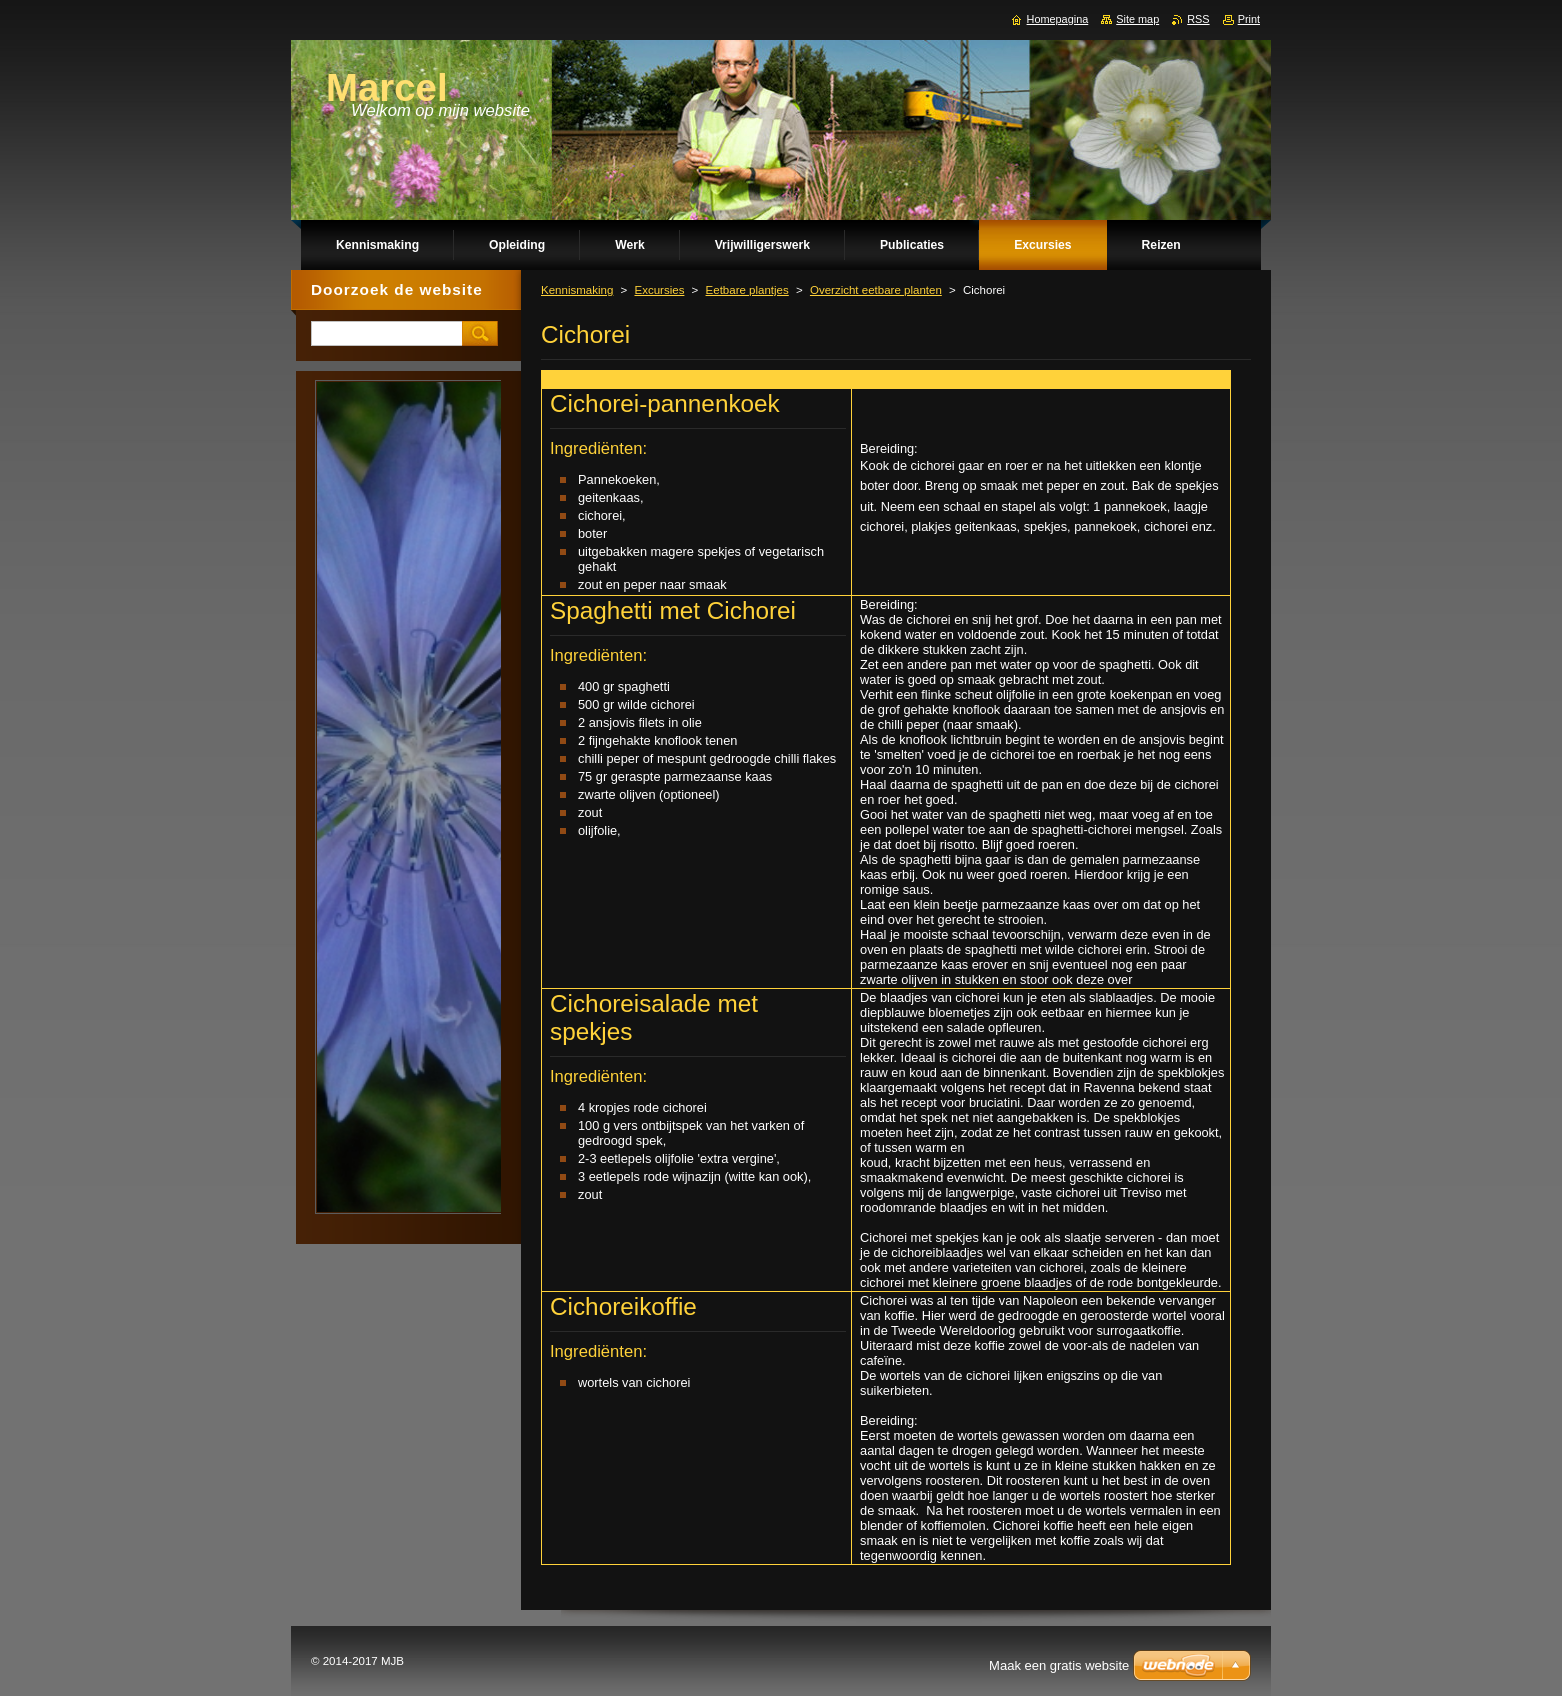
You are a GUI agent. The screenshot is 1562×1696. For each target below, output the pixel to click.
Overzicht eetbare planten (876, 290)
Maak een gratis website (1059, 1665)
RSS (1198, 19)
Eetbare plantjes (747, 290)
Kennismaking (577, 290)
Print (1249, 19)
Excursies (659, 290)
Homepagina (1058, 19)
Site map (1137, 19)
